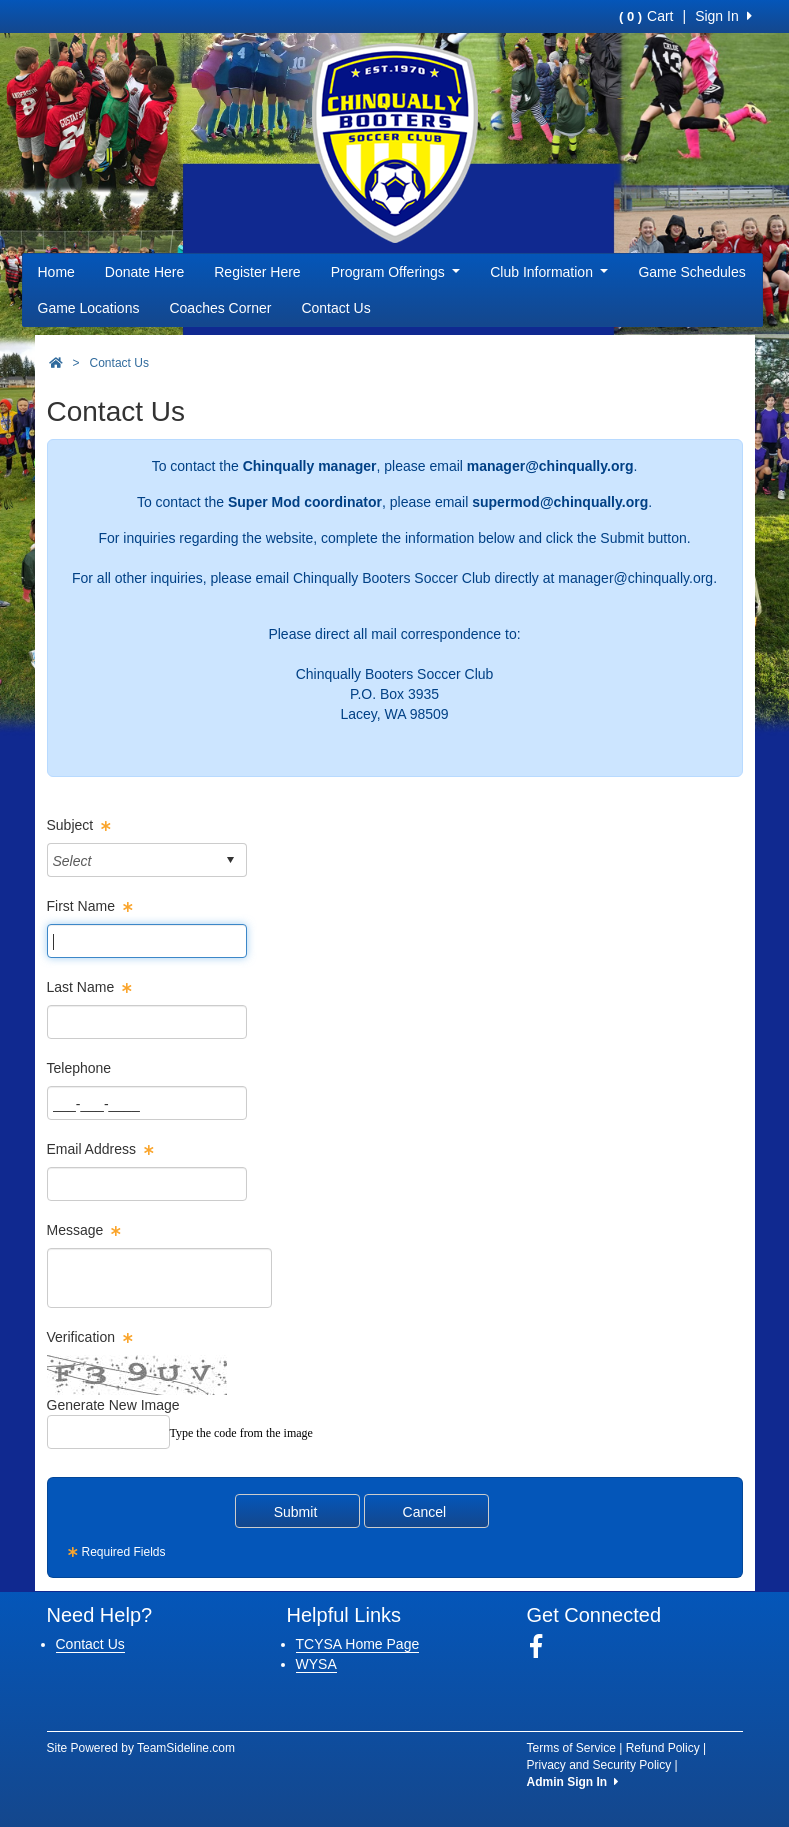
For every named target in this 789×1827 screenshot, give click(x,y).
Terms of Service (571, 1748)
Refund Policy (663, 1748)
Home (56, 272)
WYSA (316, 1664)
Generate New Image (113, 1405)
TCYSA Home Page (358, 1644)
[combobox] (131, 860)
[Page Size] (147, 941)
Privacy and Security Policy (599, 1765)
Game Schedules (691, 272)
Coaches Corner (220, 308)
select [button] (230, 860)
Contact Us (335, 308)
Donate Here (144, 272)
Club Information (549, 272)
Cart (646, 16)
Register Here (257, 272)
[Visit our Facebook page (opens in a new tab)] (543, 1647)
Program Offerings (396, 272)
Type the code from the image (241, 1433)
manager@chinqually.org (635, 578)
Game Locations (89, 308)
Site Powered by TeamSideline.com (141, 1748)
